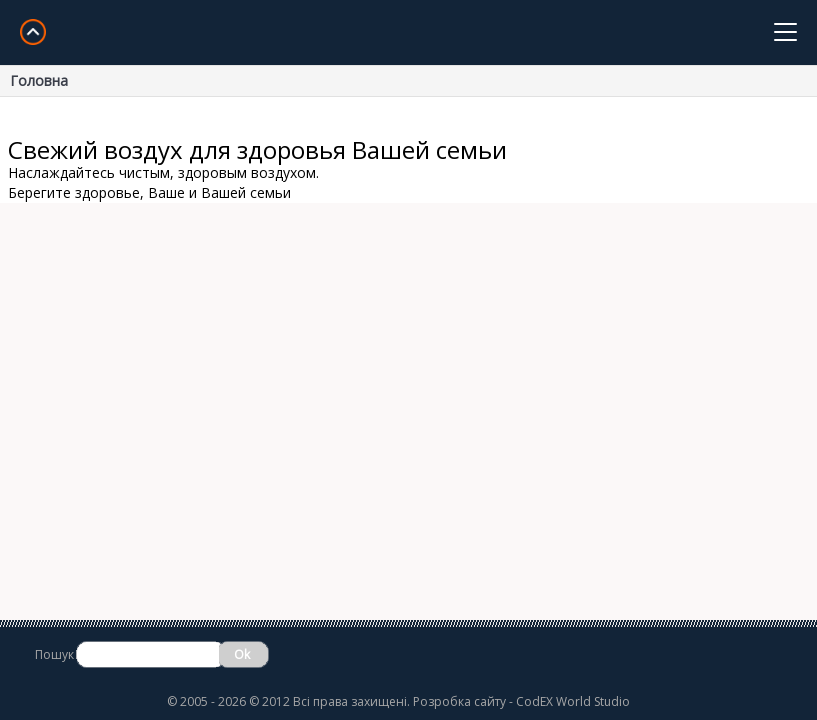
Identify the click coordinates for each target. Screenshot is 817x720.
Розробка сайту (459, 701)
